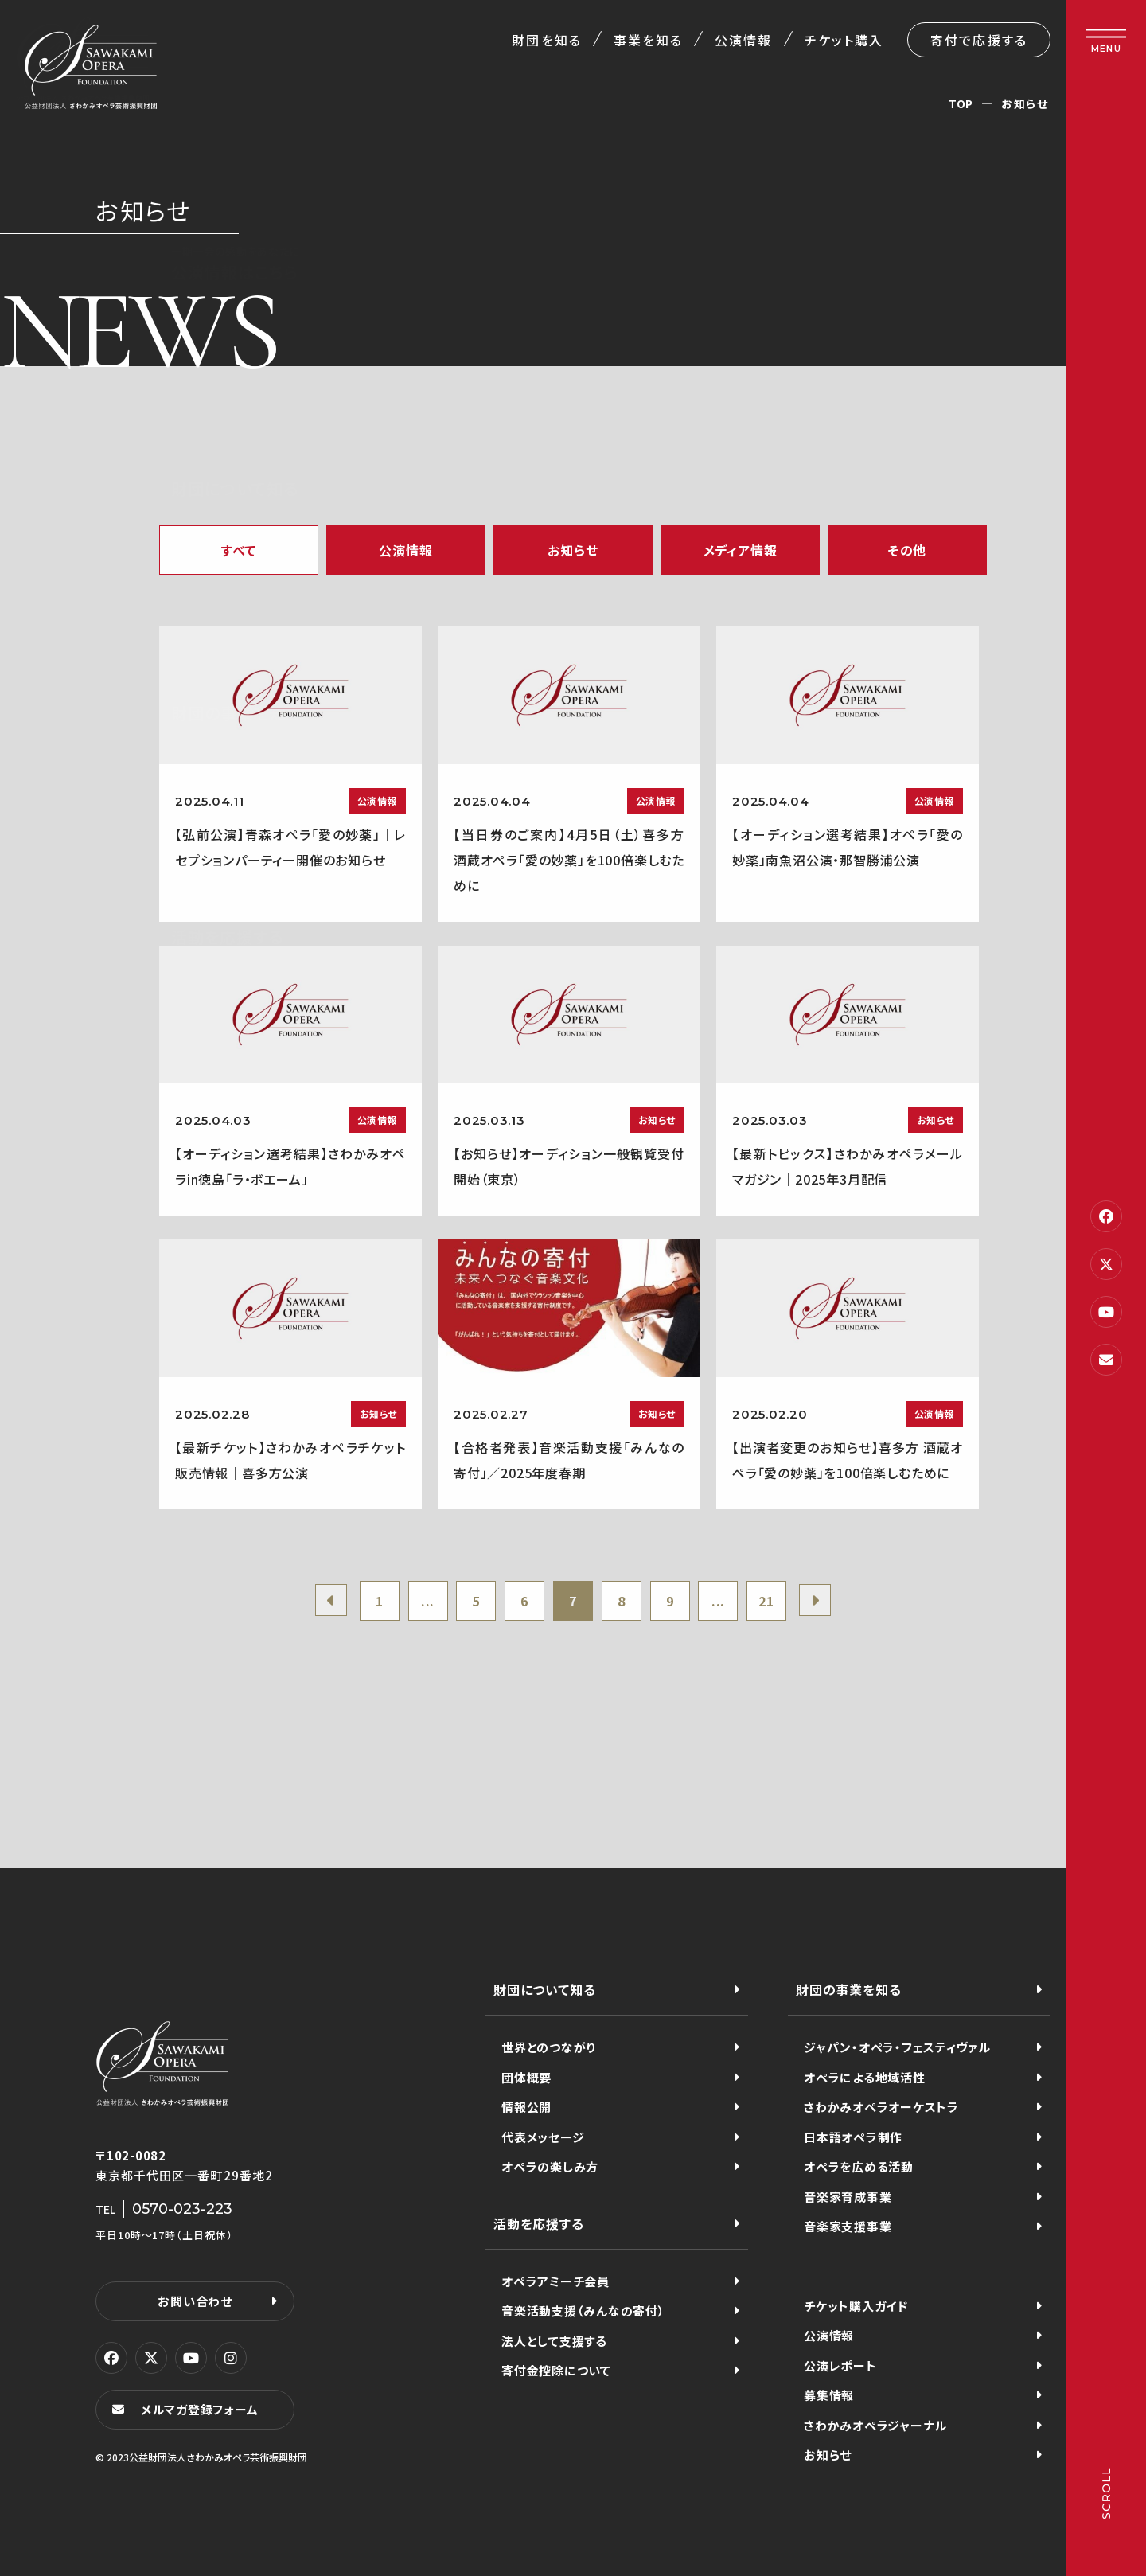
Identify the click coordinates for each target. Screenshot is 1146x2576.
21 (766, 1600)
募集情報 (829, 2395)
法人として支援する (554, 2340)
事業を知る (648, 39)
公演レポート (840, 2365)
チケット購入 (844, 39)
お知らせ (573, 550)
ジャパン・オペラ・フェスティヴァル (897, 2047)
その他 (907, 550)
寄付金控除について (556, 2370)
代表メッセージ (542, 2137)
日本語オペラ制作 (853, 2137)
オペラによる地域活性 (865, 2077)
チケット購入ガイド (856, 2305)
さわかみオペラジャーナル (875, 2425)
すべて (238, 550)
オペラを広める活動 (859, 2166)
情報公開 (526, 2106)
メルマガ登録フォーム (200, 2409)
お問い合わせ (195, 2301)
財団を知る (546, 39)
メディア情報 (741, 550)
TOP (961, 103)
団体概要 (526, 2077)
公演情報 (743, 39)
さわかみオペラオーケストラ (881, 2106)
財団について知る (544, 1989)
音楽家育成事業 (847, 2196)
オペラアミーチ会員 (555, 2281)
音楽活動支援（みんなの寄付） (583, 2310)
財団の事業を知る (848, 1989)
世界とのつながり (548, 2047)
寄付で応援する (978, 39)
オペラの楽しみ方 (549, 2166)
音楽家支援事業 (847, 2226)
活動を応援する (538, 2223)
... (428, 1600)
